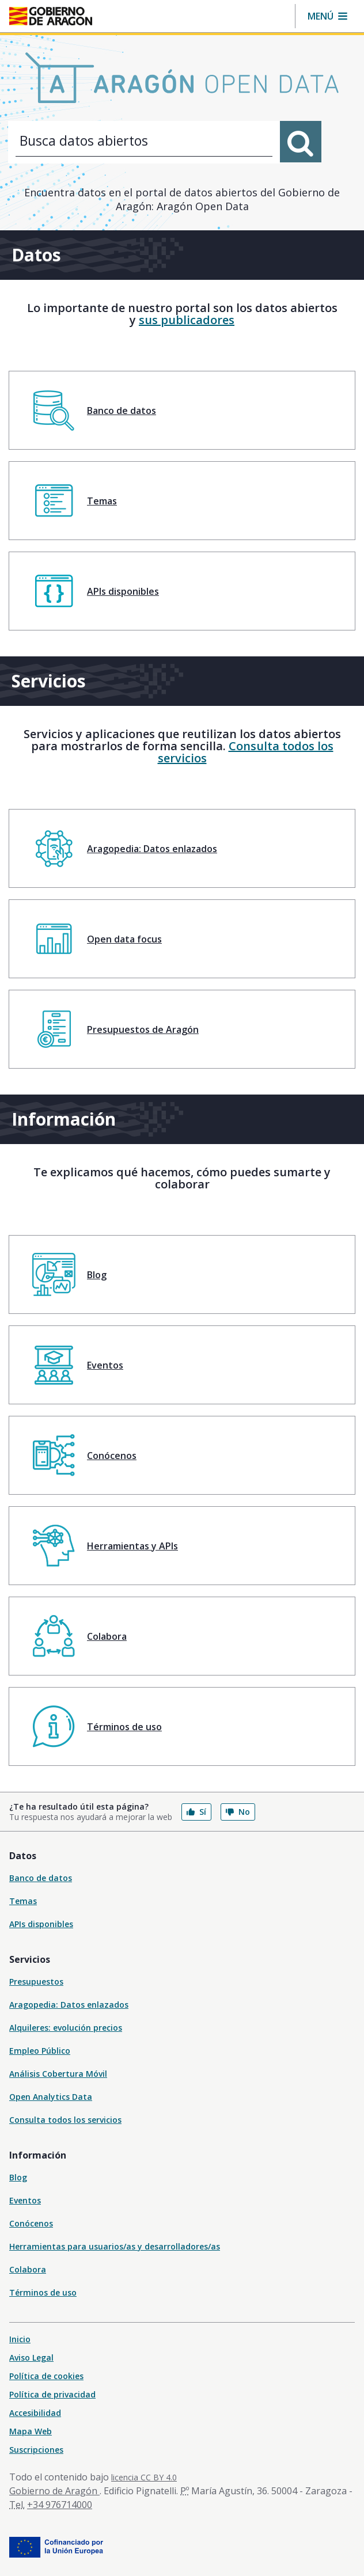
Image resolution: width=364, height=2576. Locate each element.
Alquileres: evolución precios (65, 2027)
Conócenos (31, 2223)
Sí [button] (196, 1811)
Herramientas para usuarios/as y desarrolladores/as (114, 2246)
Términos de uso (43, 2292)
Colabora (27, 2269)
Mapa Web (30, 2431)
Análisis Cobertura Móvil (58, 2073)
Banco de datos (40, 1877)
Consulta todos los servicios (245, 752)
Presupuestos (36, 1981)
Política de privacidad (52, 2394)
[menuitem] (182, 410)
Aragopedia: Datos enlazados (68, 2004)
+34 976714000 (59, 2504)
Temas (23, 1900)
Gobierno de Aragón (54, 2490)
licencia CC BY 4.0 (144, 2477)
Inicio (20, 2339)
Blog (18, 2177)
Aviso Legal (31, 2357)
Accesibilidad (35, 2412)
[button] (327, 16)
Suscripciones (36, 2449)
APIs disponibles (41, 1923)
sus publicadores (186, 320)
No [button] (238, 1811)
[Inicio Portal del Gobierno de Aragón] (50, 16)
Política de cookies (46, 2375)
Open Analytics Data (50, 2096)
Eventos (25, 2200)
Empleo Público (39, 2050)
